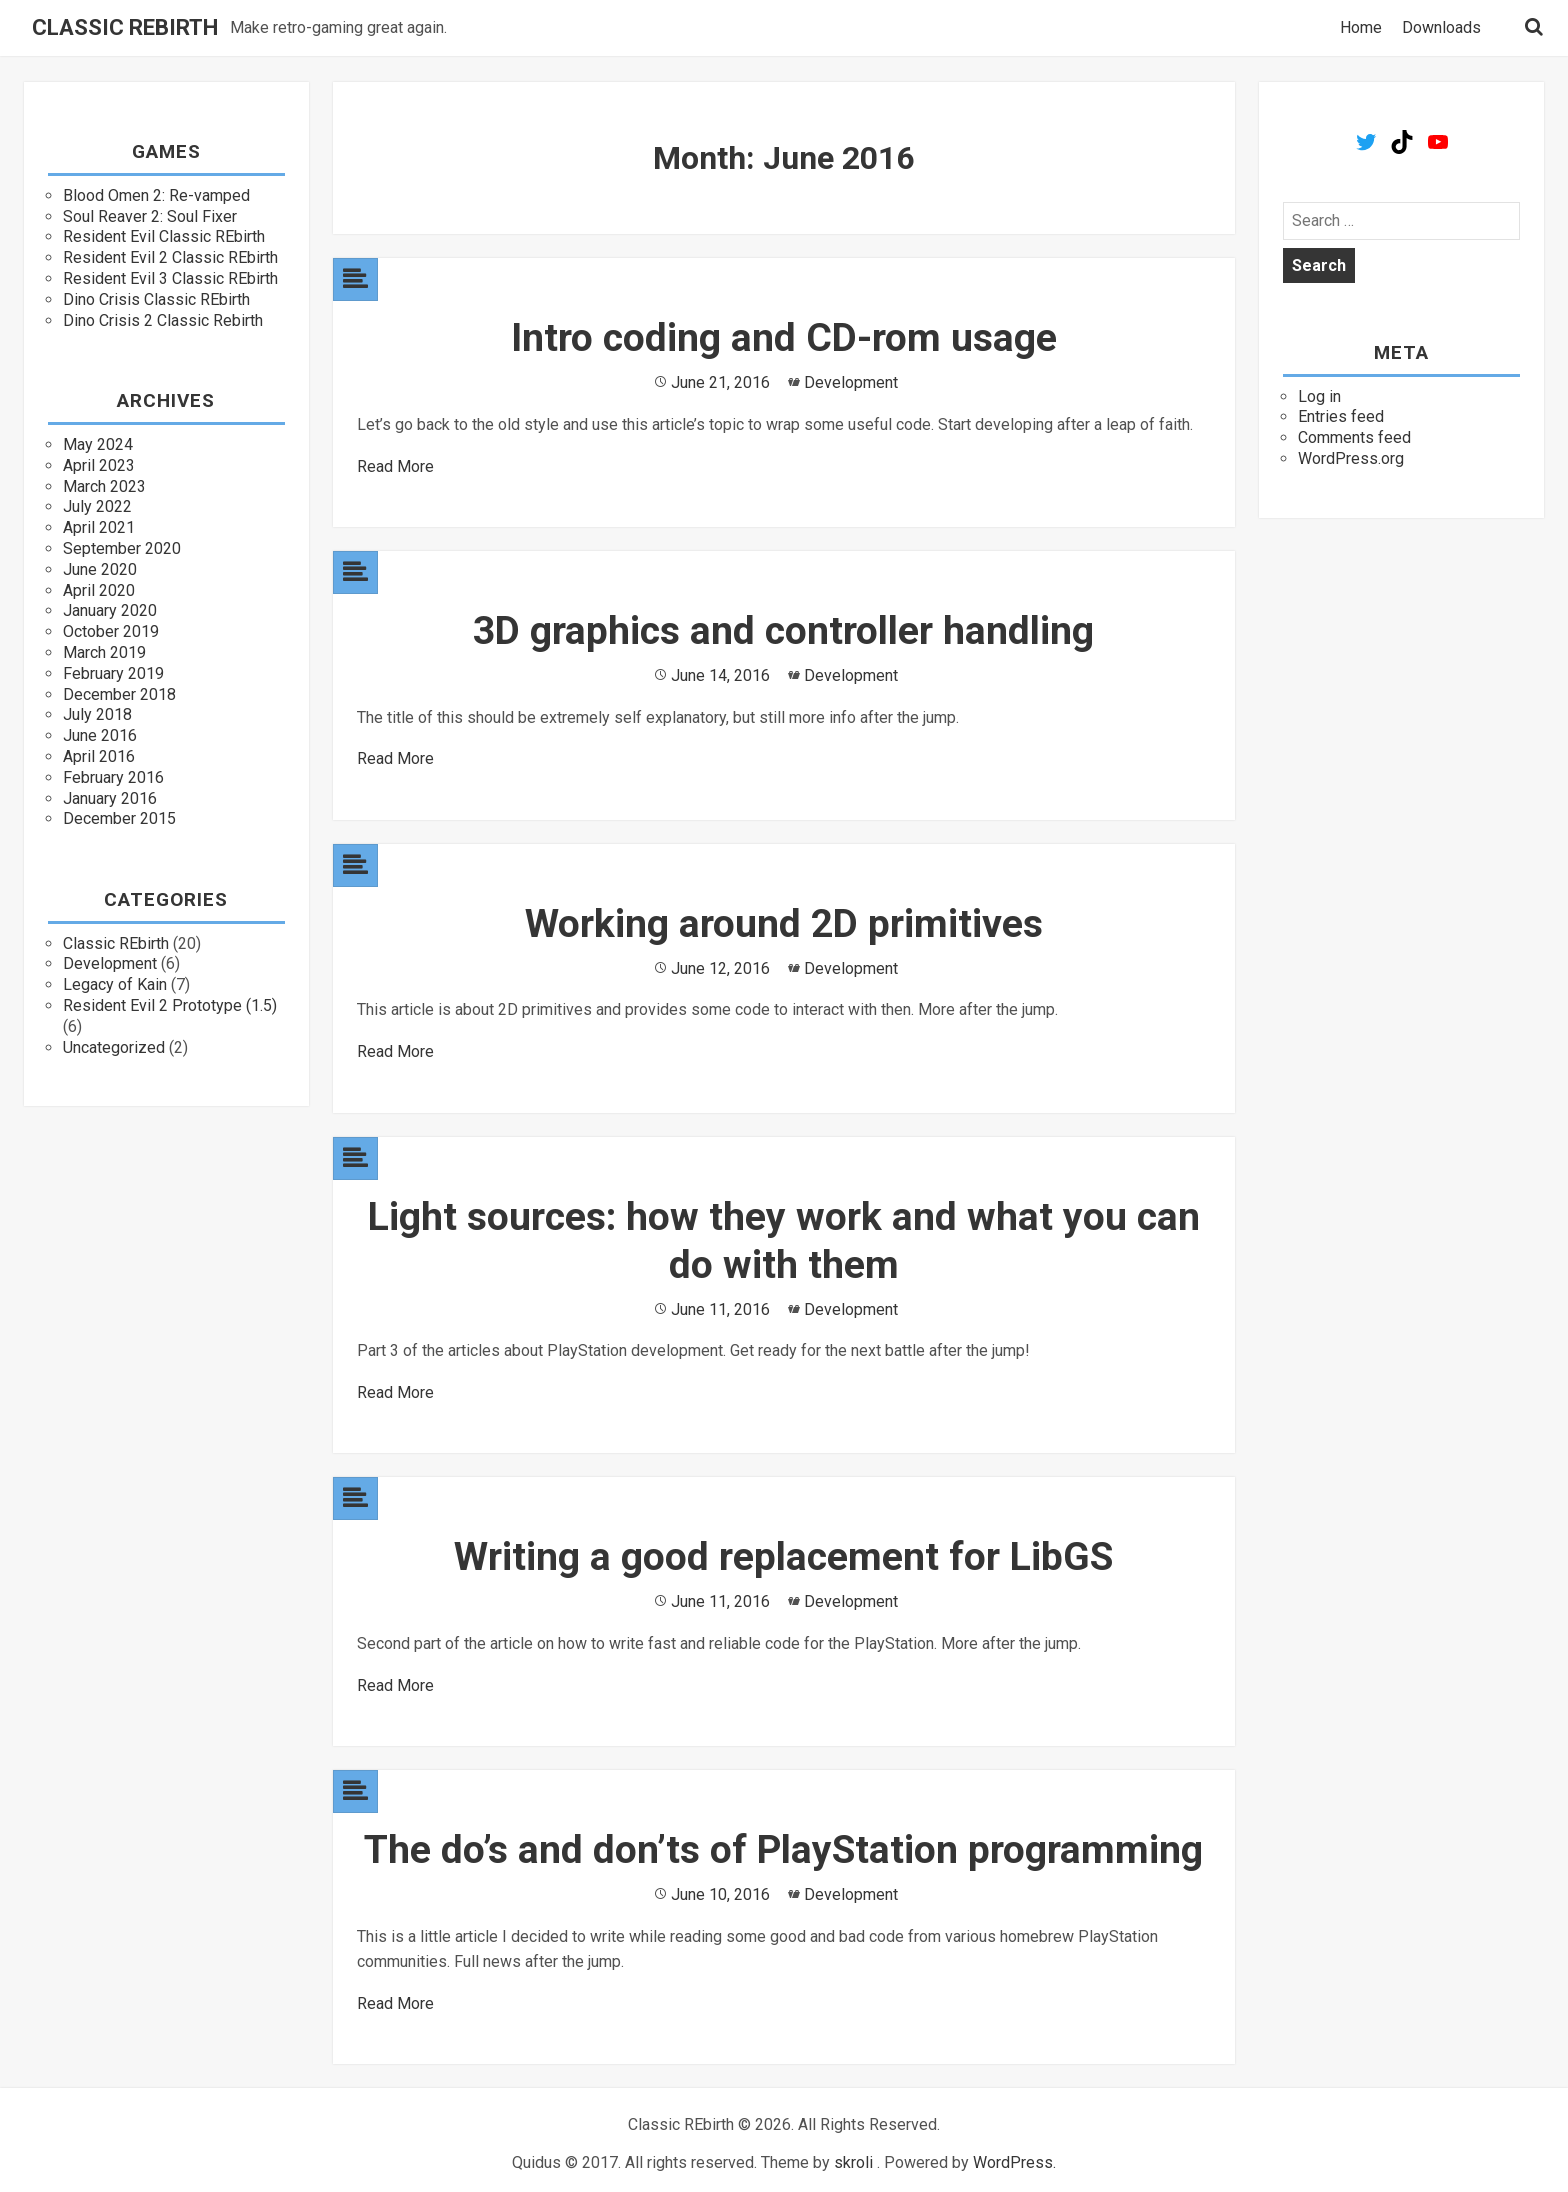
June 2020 (100, 569)
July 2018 (97, 714)
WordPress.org (1351, 458)
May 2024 (98, 444)
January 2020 (110, 610)
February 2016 (113, 777)
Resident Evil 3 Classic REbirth (170, 278)
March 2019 (104, 652)
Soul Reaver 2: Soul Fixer (150, 216)
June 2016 (100, 735)
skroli (853, 2162)
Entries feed (1341, 416)
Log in (1319, 396)
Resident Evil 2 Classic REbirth (170, 257)
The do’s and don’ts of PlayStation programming (783, 1850)
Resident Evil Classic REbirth (164, 236)
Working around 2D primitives (784, 924)
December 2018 (119, 694)
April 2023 (99, 465)
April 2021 (99, 527)
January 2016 (110, 798)
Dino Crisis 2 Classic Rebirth (163, 320)
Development (110, 963)
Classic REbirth (125, 28)
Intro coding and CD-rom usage (784, 338)
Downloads (1441, 28)
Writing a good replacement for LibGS (783, 1557)
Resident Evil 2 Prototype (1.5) (170, 1005)
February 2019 (113, 673)
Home (1361, 28)
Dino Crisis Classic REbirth (156, 299)
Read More (395, 466)
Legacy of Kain (115, 984)
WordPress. (1014, 2162)
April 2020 (99, 590)
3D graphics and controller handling (783, 631)
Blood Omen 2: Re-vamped (156, 195)
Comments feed (1354, 437)
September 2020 (122, 548)
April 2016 (99, 756)
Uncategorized (114, 1047)
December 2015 (119, 818)
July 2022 (97, 506)
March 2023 (104, 486)
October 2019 (111, 631)
